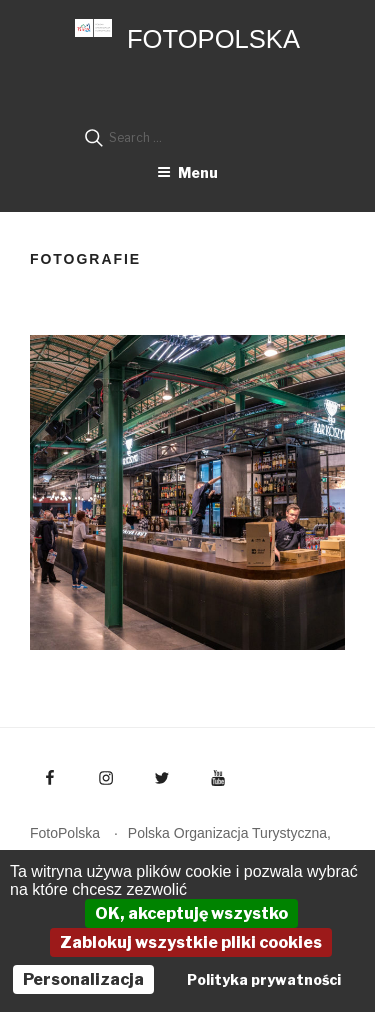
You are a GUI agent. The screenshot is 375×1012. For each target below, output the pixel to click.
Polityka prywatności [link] (264, 979)
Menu (187, 172)
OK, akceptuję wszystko (191, 913)
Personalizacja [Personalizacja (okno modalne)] (83, 979)
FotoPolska (213, 39)
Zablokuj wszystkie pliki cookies (191, 942)
